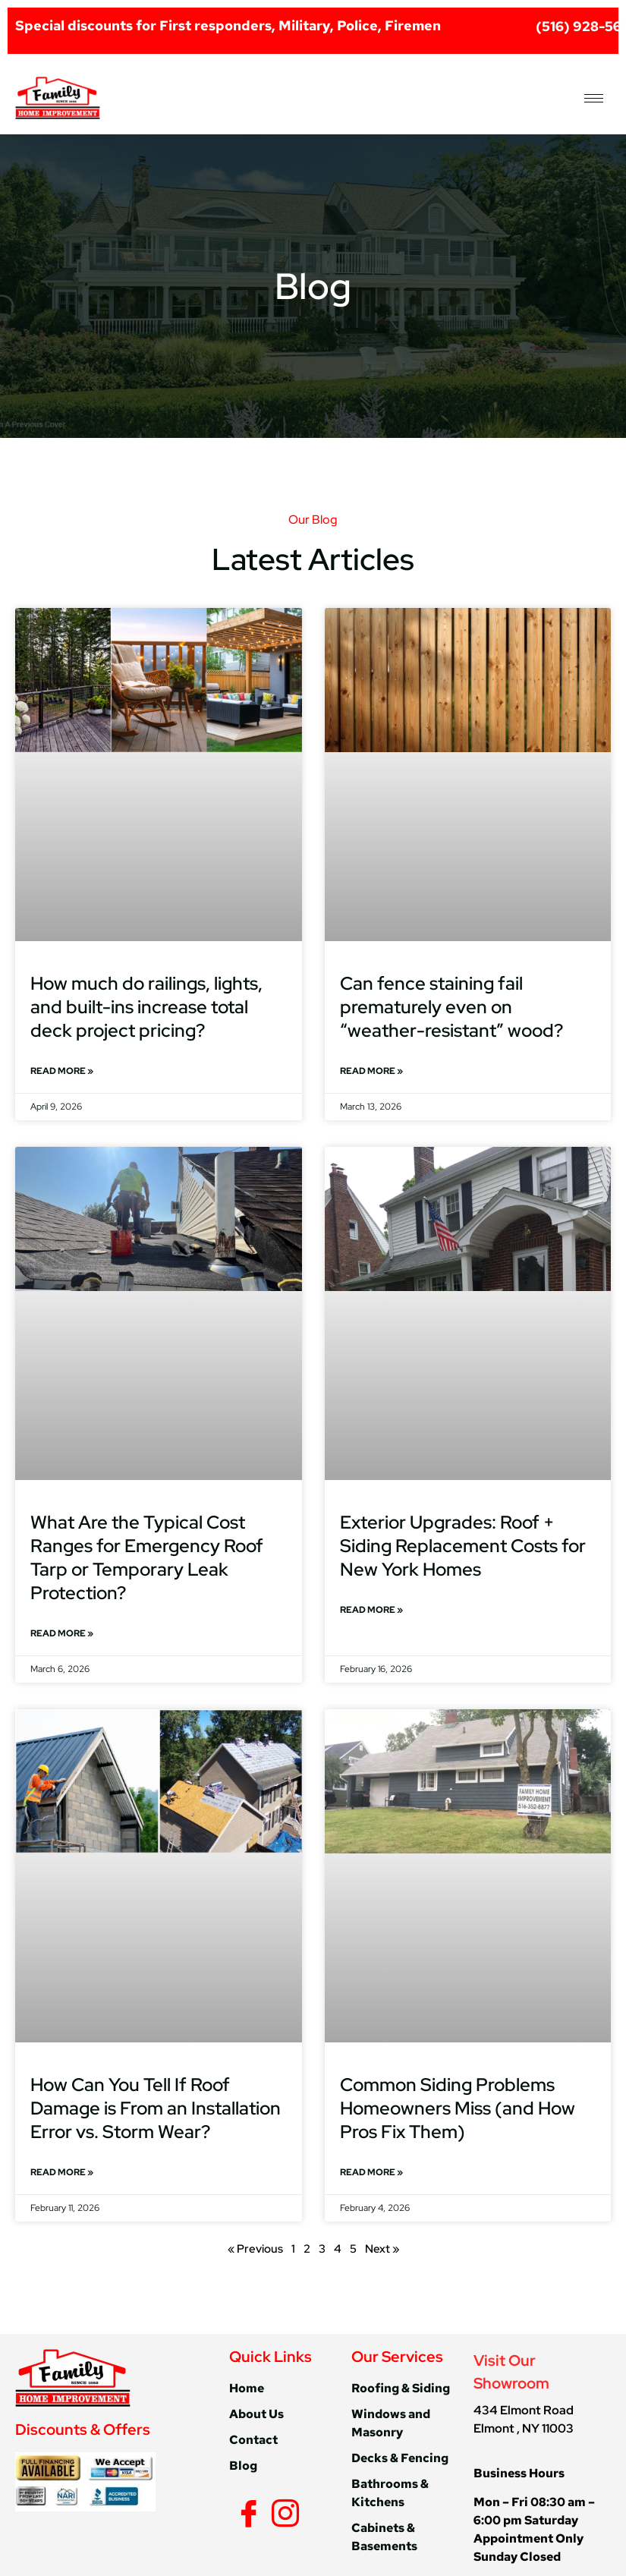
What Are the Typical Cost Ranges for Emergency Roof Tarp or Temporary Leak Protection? (146, 1557)
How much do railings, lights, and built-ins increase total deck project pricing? (146, 1007)
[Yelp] (305, 2512)
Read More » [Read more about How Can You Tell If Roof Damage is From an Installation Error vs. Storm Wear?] (61, 2172)
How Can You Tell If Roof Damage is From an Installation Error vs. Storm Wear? (155, 2108)
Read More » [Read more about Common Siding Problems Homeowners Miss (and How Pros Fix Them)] (371, 2172)
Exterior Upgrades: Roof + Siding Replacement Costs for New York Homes (463, 1545)
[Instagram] (282, 2513)
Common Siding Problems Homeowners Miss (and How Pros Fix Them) (457, 2108)
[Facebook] (246, 2513)
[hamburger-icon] (594, 98)
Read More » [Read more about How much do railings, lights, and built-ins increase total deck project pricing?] (61, 1071)
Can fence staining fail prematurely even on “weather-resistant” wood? (451, 1007)
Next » (382, 2248)
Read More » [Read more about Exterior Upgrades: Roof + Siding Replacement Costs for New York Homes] (371, 1610)
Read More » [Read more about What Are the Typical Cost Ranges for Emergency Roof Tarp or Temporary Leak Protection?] (61, 1633)
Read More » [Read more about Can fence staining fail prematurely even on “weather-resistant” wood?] (371, 1071)
